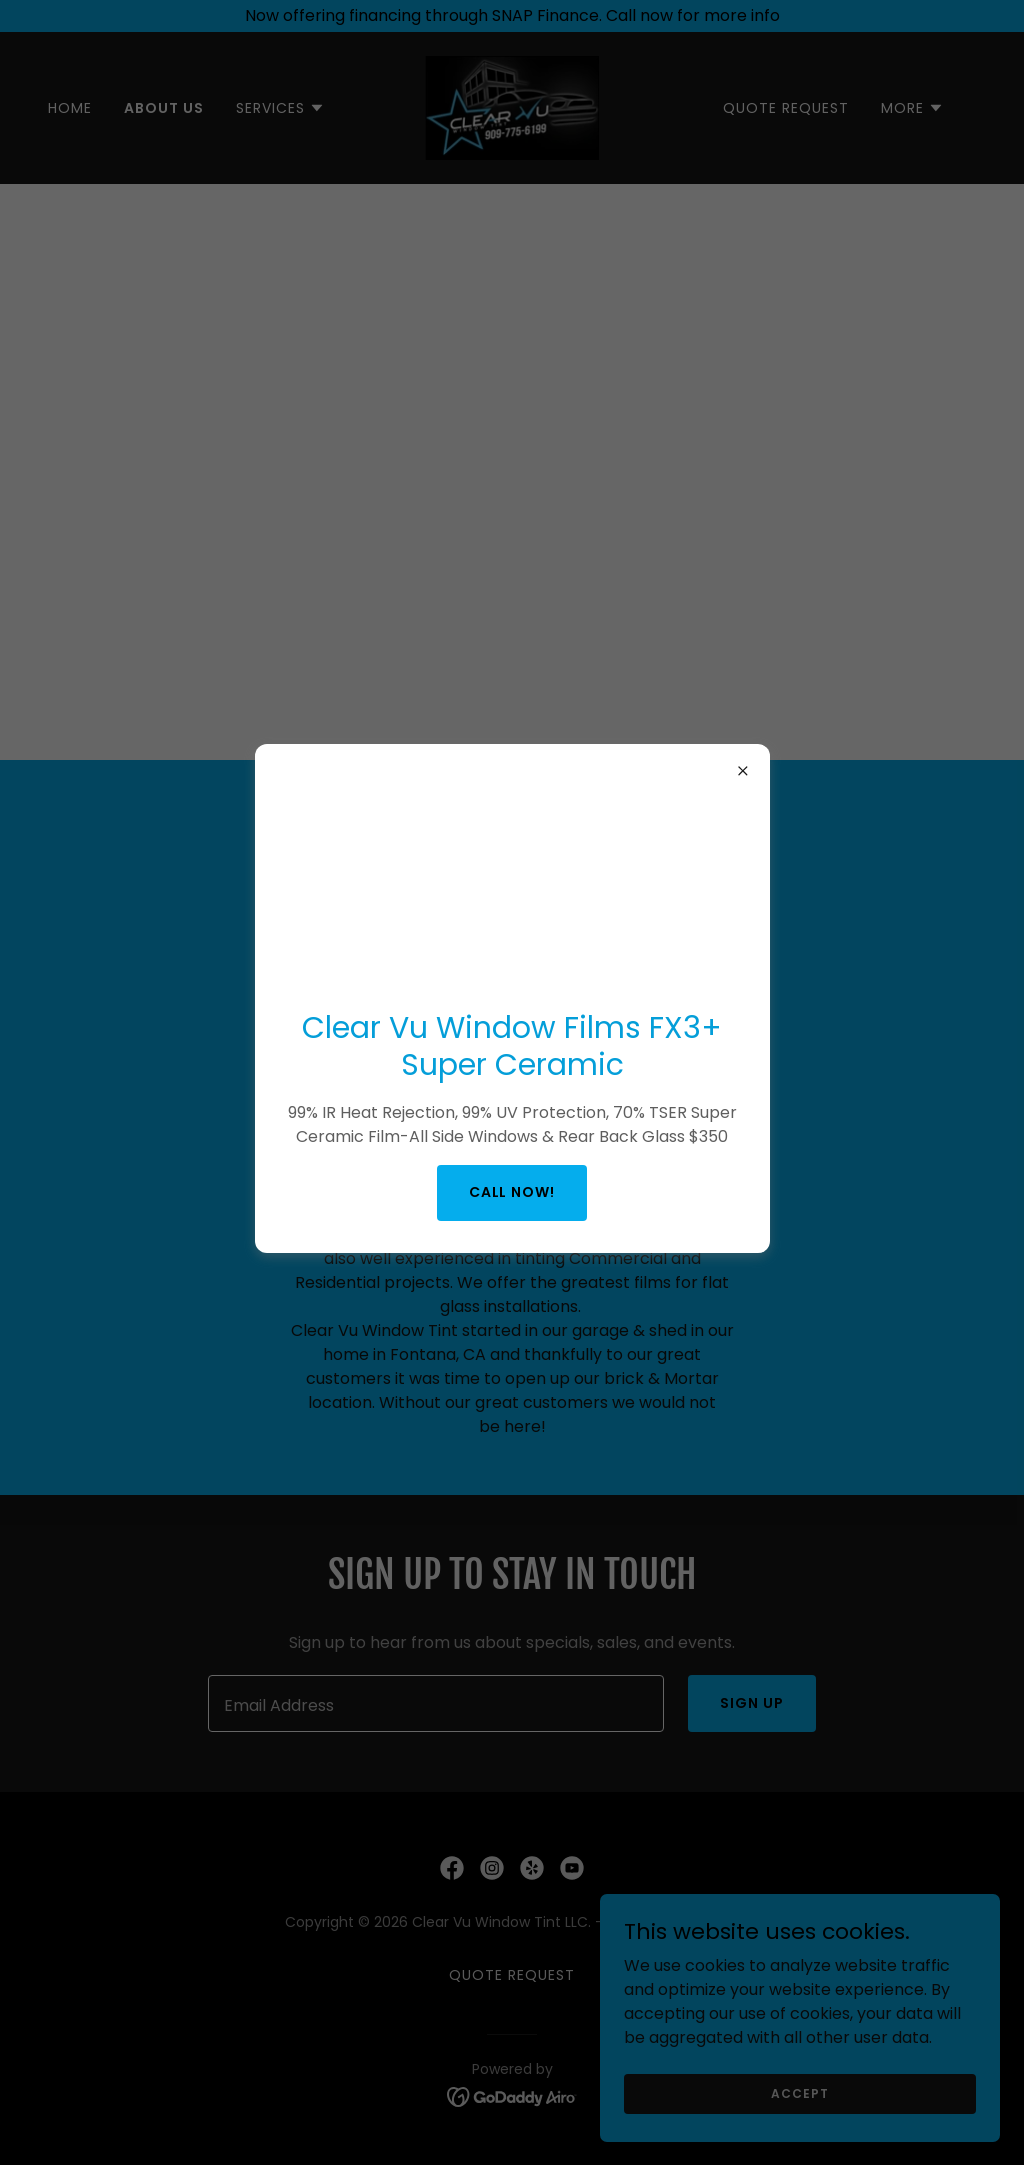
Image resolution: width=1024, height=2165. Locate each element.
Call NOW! (512, 1192)
